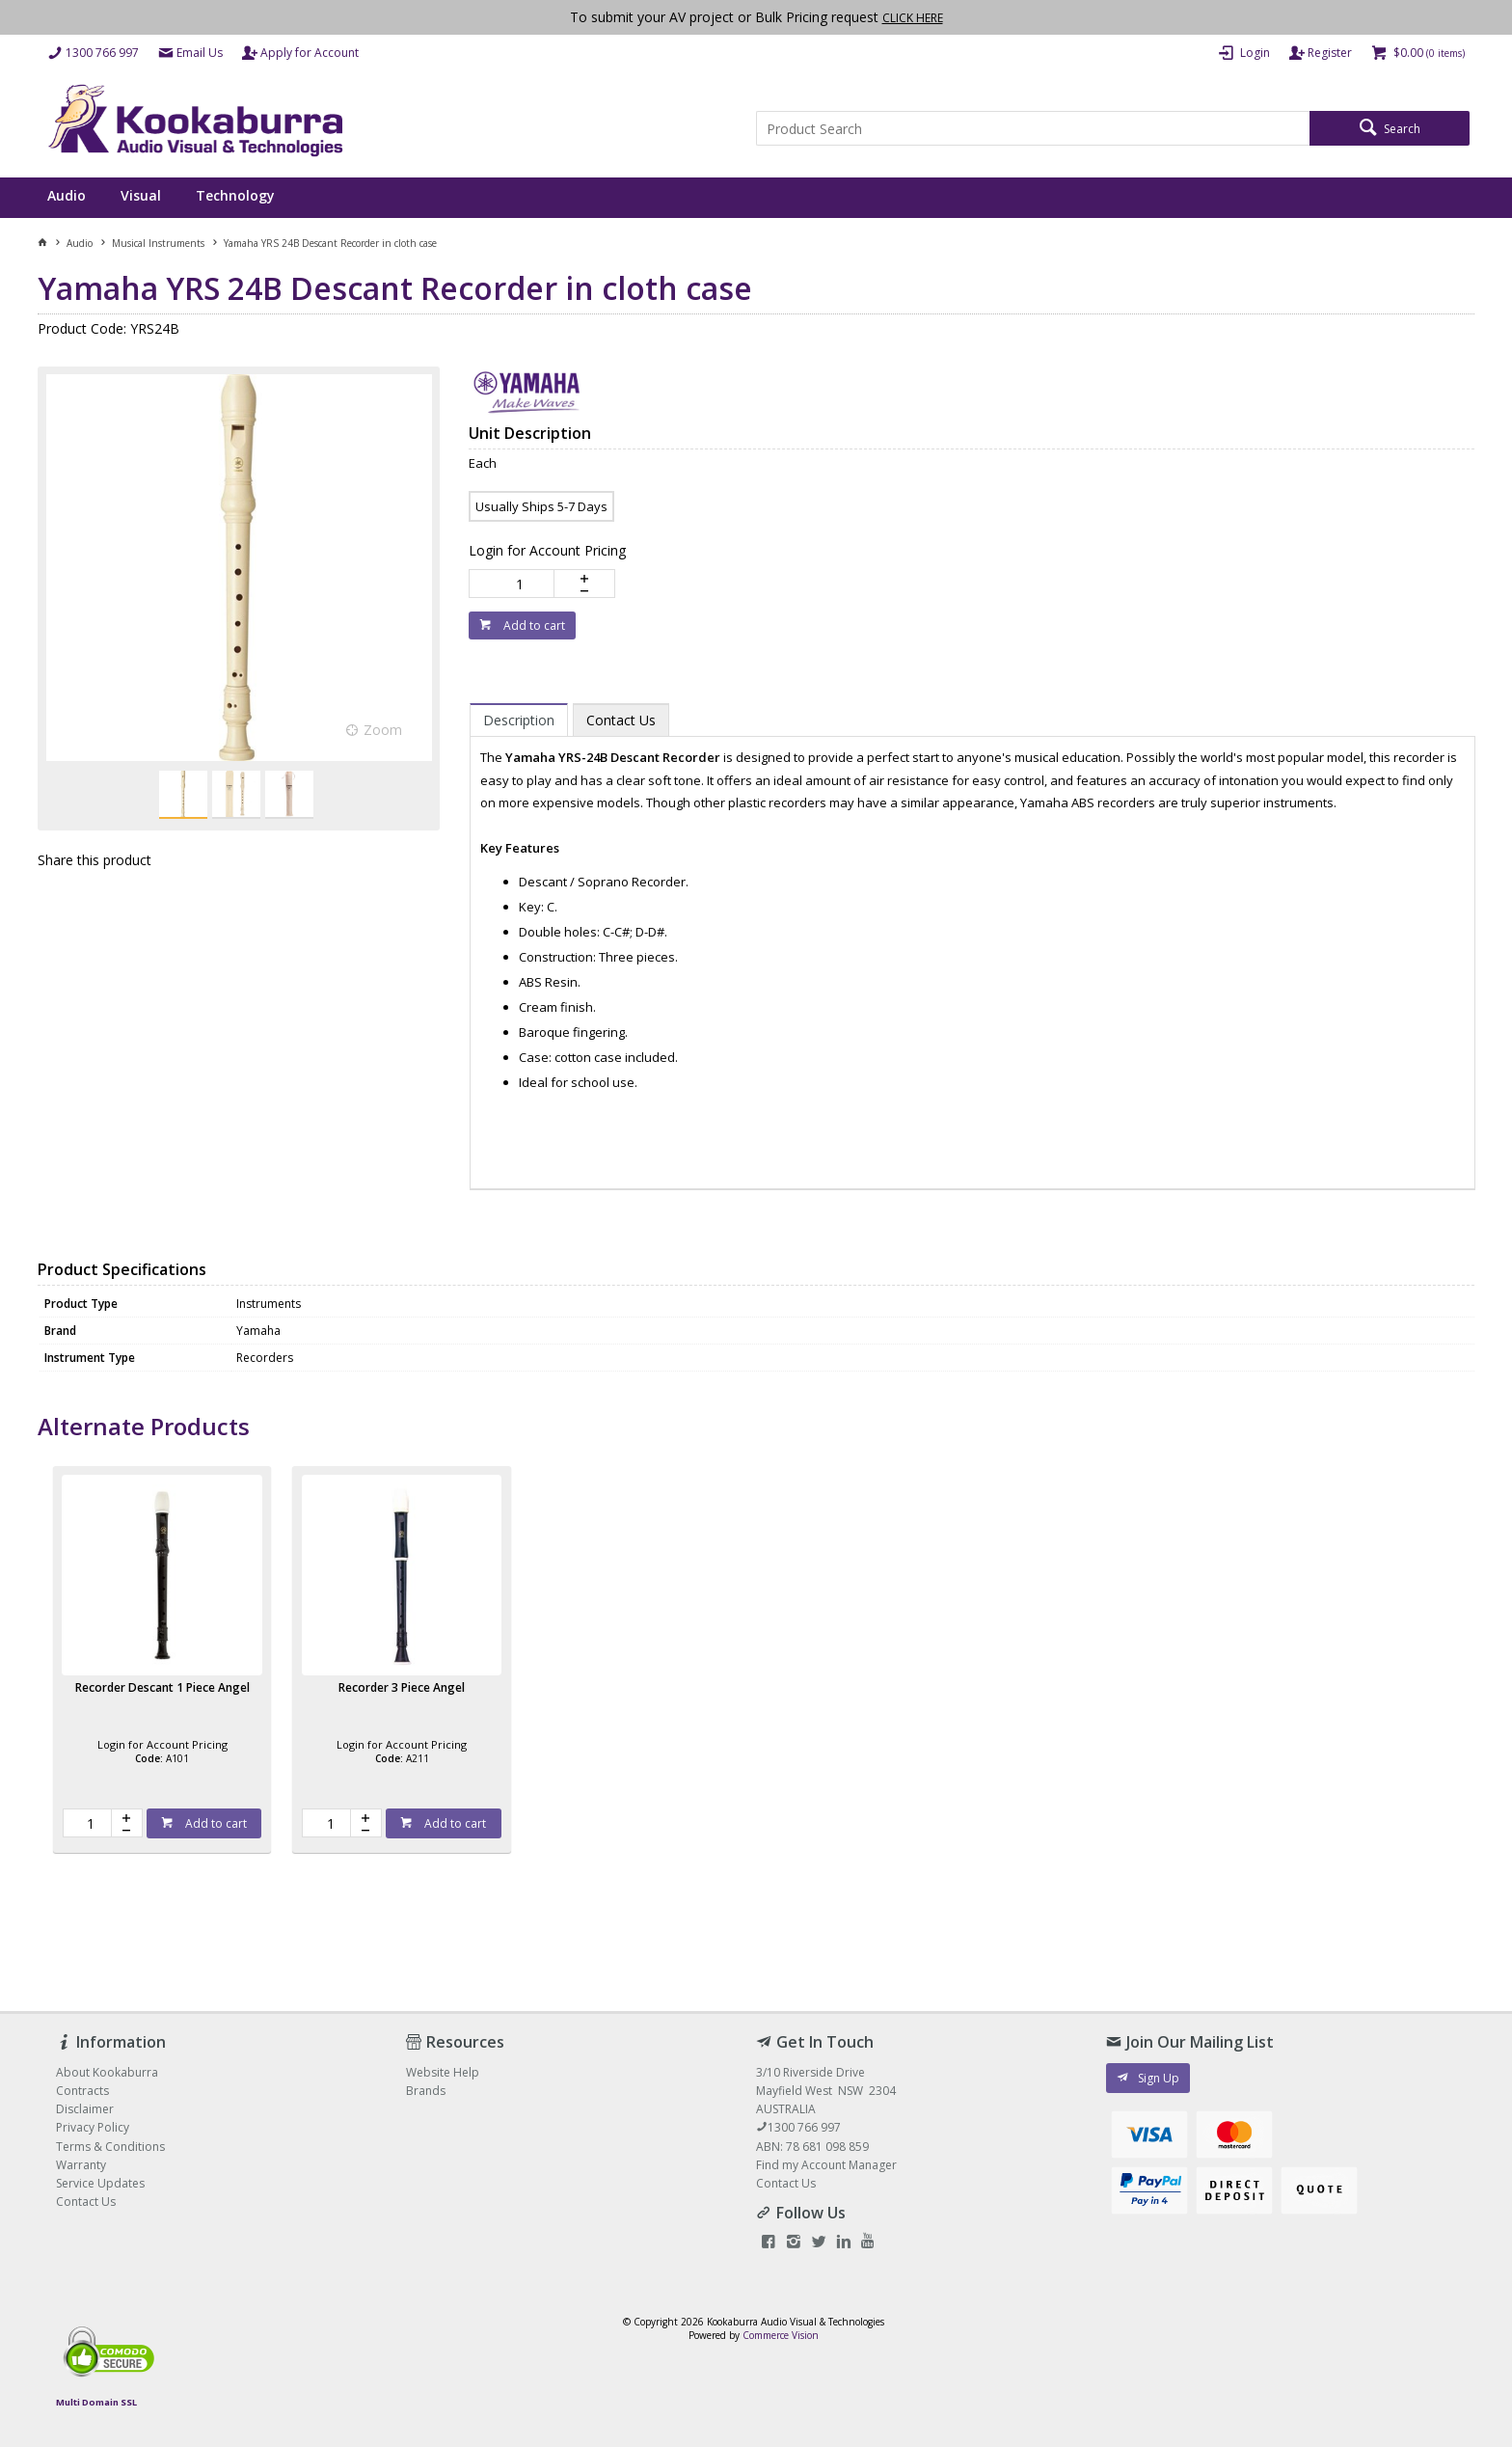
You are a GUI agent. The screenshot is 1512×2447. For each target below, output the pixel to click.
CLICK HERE (912, 18)
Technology (235, 195)
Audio (66, 195)
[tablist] (972, 937)
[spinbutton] (515, 583)
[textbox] (1033, 128)
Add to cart (532, 625)
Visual (141, 195)
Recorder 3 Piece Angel (401, 1687)
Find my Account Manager (826, 2165)
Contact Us (786, 2183)
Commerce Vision (780, 2335)
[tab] (519, 719)
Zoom (383, 730)
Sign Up (1158, 2078)
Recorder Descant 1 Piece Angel (162, 1687)
